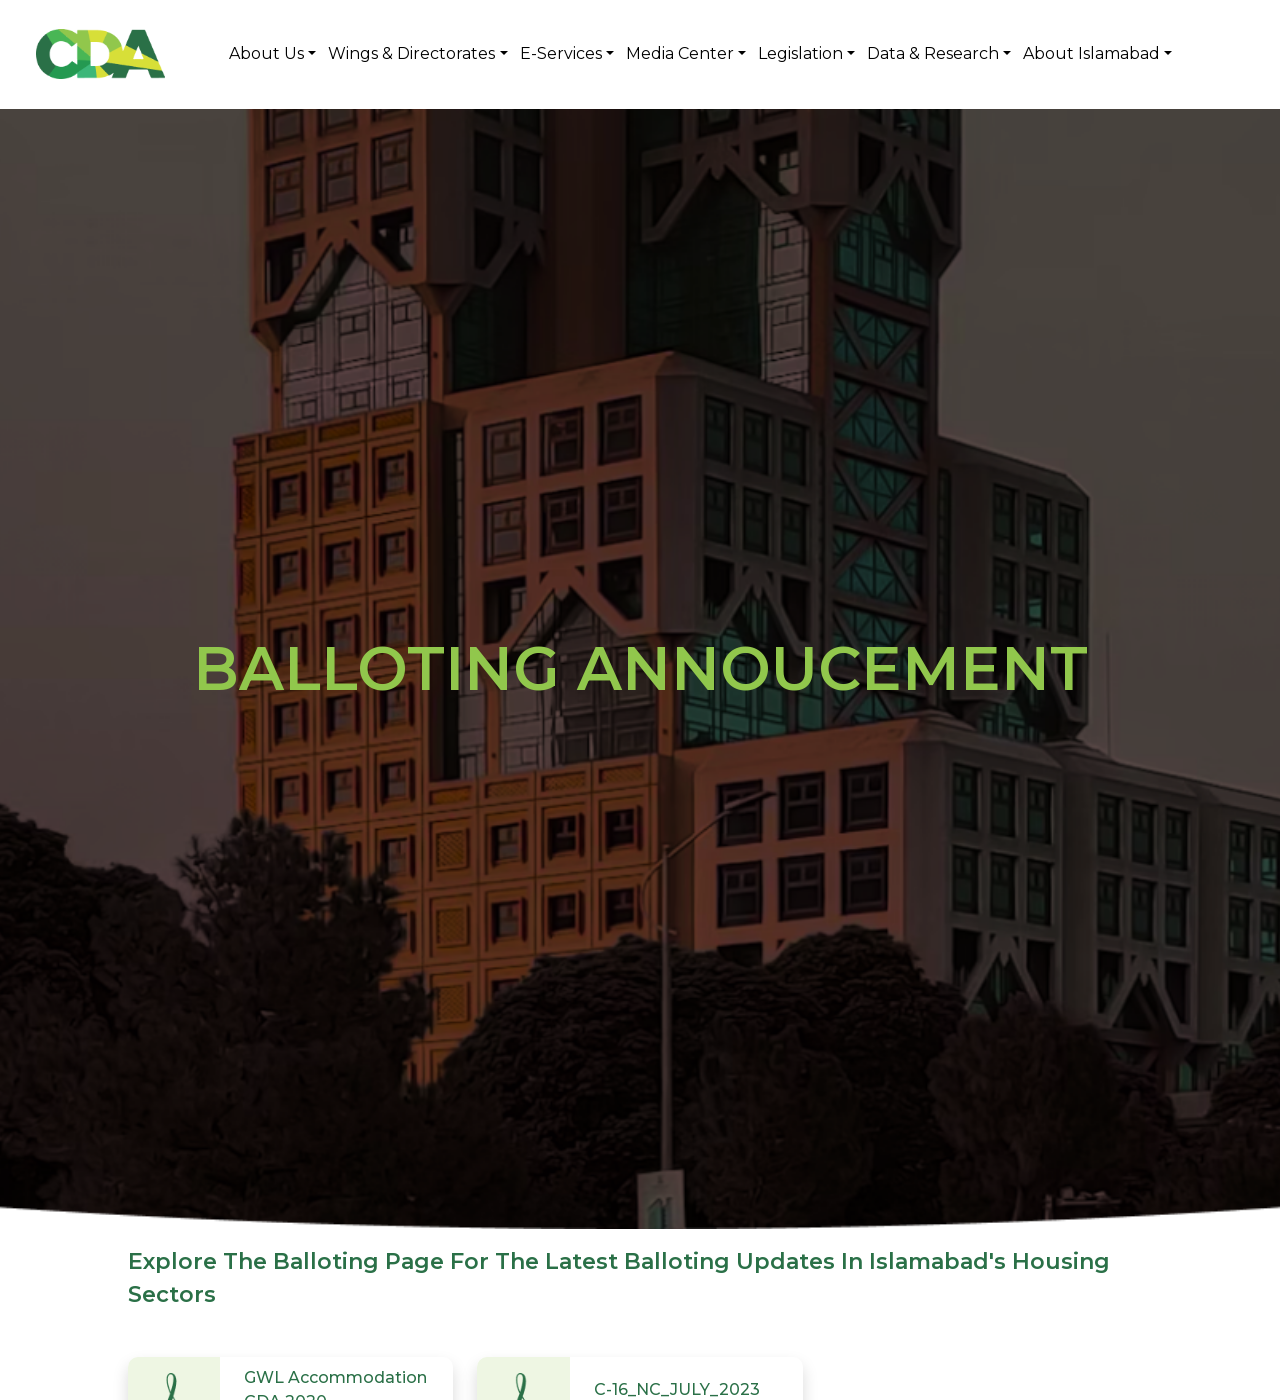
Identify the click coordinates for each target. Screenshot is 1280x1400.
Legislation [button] (800, 53)
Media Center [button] (680, 53)
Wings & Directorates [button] (411, 53)
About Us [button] (266, 53)
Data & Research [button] (933, 53)
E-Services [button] (561, 53)
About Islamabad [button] (1091, 53)
